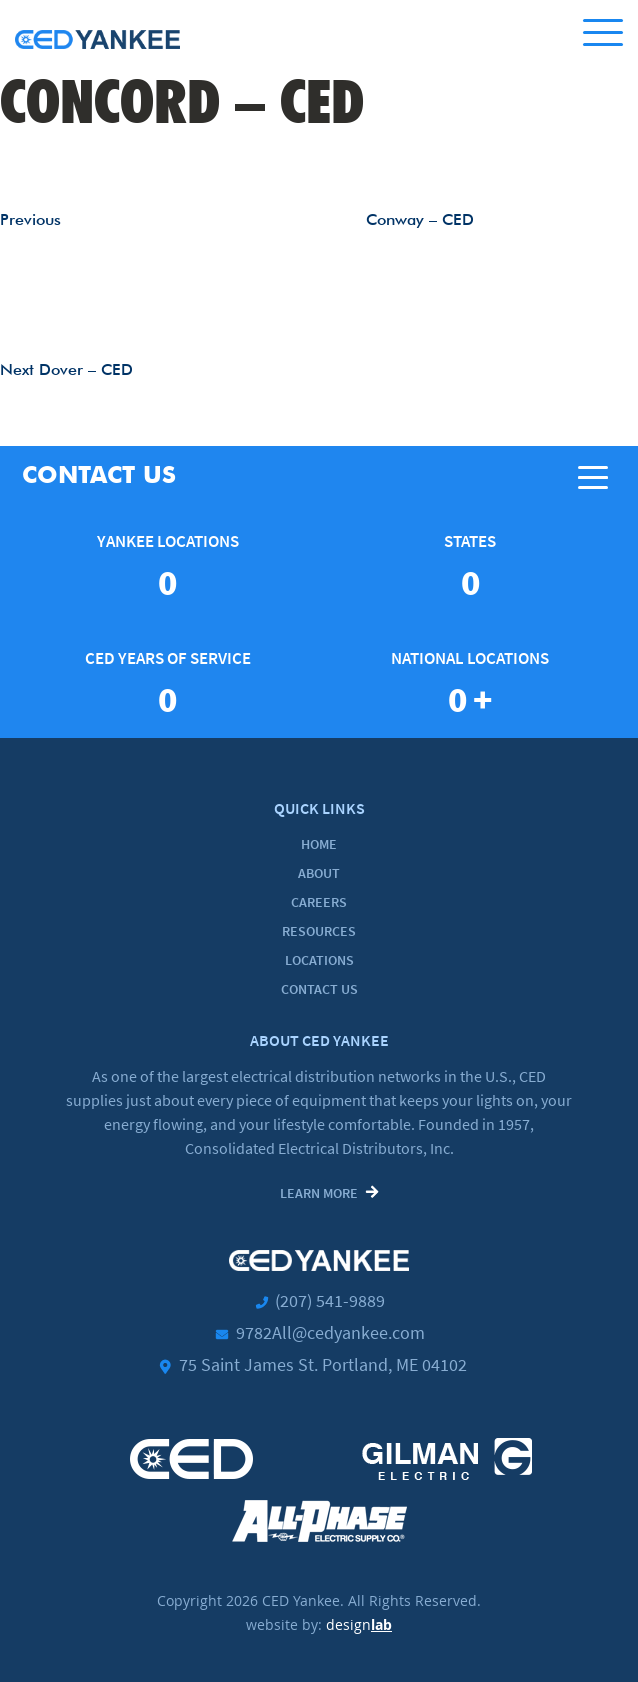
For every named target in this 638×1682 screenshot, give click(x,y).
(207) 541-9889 (330, 1300)
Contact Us (319, 989)
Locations (319, 960)
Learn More (319, 1193)
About (319, 873)
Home (319, 844)
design (359, 1624)
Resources (319, 931)
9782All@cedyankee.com (330, 1332)
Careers (319, 902)
